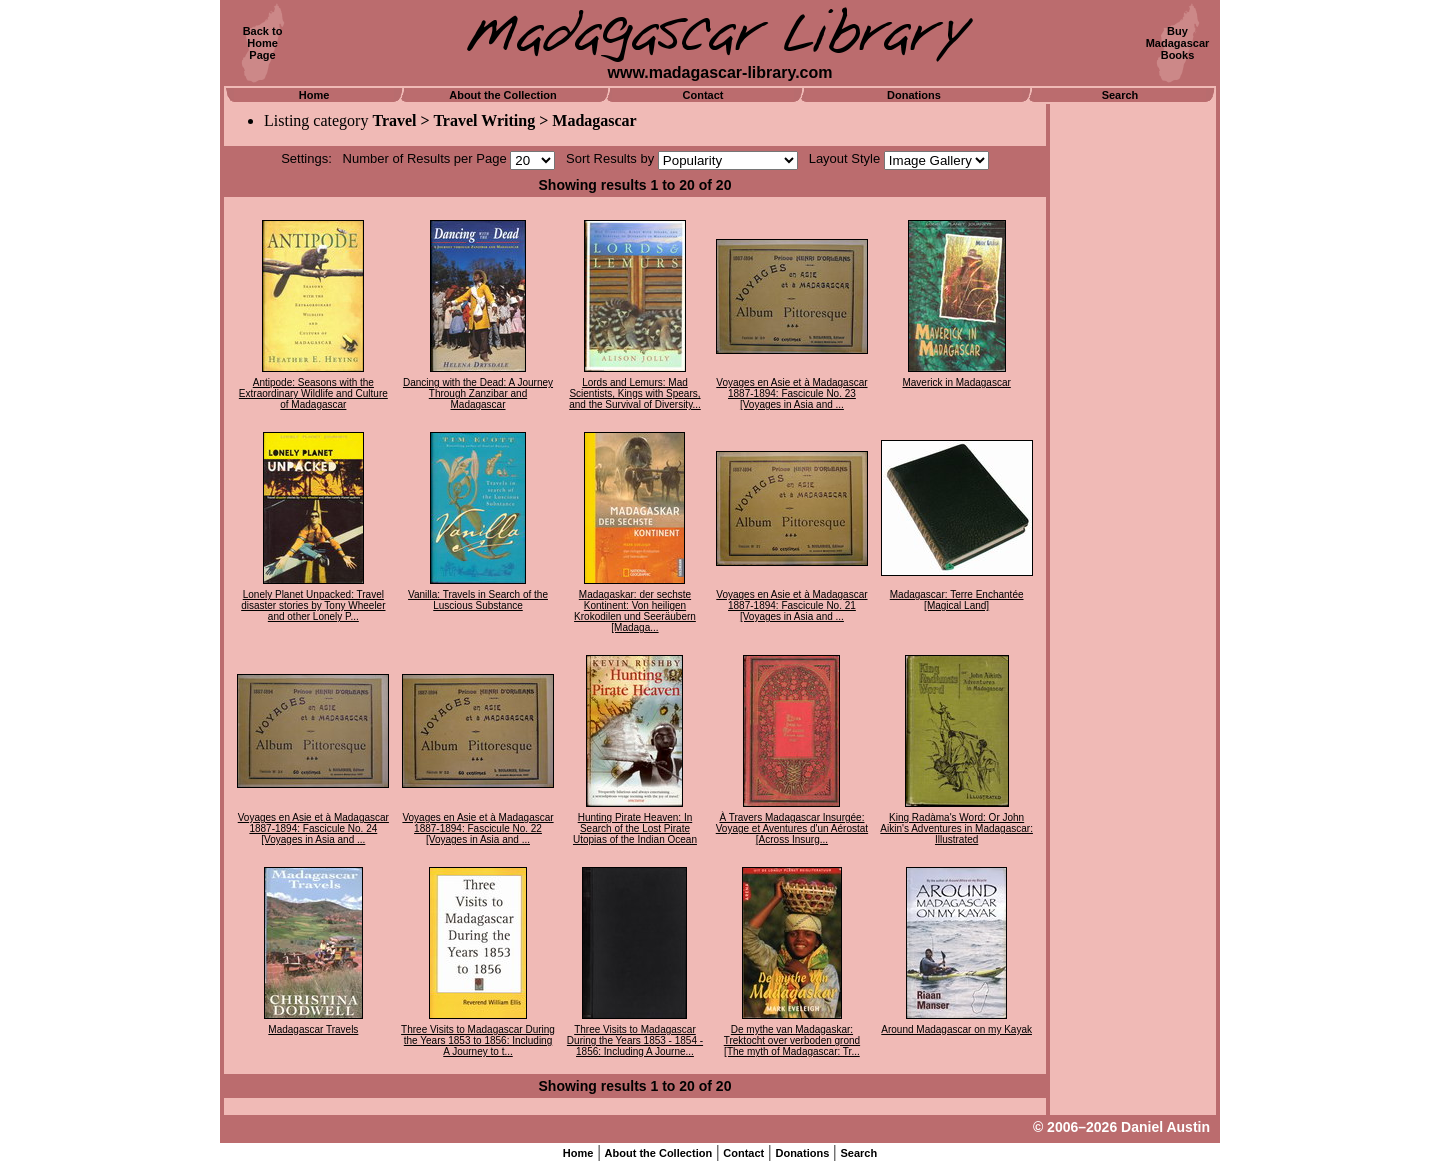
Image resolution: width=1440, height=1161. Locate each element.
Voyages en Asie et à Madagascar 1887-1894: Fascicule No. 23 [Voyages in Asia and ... (791, 393)
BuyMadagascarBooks (1178, 43)
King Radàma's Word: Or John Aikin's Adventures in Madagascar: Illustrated (956, 828)
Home (314, 95)
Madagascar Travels (313, 1029)
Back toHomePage (263, 43)
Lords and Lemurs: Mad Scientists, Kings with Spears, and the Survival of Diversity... (635, 393)
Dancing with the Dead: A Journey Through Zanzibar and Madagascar (478, 393)
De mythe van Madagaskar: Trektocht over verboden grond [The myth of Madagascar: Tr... (792, 1040)
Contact (703, 95)
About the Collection (503, 95)
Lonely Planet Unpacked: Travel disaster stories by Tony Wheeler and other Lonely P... (313, 605)
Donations (914, 95)
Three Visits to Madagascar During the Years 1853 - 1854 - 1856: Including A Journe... (635, 1040)
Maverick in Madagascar (956, 382)
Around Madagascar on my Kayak (956, 1029)
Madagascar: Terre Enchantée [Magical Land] (957, 600)
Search (1120, 95)
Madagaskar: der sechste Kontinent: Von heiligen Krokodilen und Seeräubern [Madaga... (635, 611)
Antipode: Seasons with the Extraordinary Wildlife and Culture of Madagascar (313, 393)
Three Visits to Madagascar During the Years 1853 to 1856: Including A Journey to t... (478, 1040)
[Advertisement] (1133, 405)
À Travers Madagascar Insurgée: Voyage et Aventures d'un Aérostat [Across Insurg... (792, 828)
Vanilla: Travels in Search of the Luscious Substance (478, 600)
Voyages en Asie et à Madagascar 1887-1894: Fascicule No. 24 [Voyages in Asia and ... (313, 828)
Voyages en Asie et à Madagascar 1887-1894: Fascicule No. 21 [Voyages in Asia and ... (791, 605)
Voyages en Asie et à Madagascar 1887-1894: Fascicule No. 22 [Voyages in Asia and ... (477, 828)
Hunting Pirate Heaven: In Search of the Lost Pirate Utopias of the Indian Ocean (635, 828)
